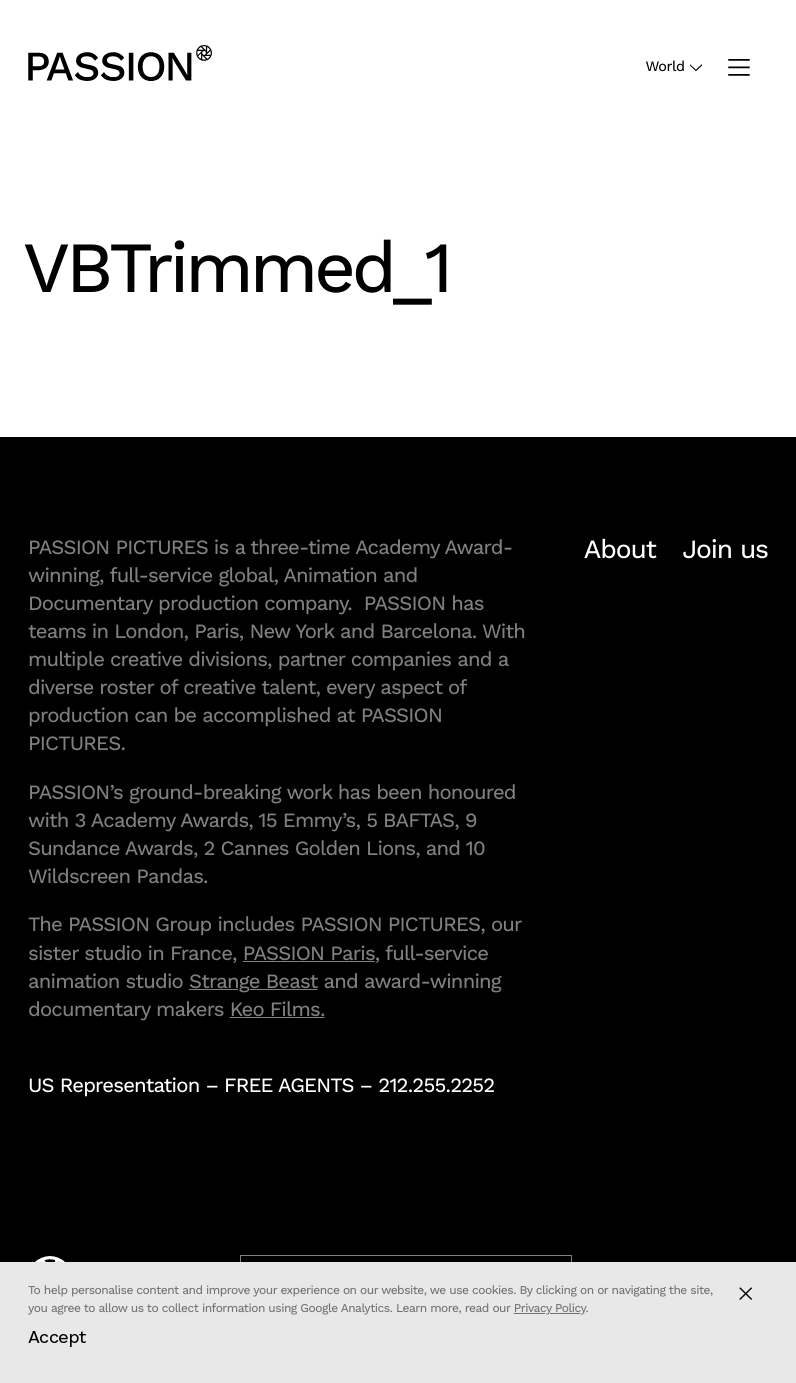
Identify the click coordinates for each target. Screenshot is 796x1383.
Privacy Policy (550, 1308)
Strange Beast (253, 981)
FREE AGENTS (289, 1085)
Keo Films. (277, 1009)
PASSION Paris (309, 953)
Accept (57, 1336)
